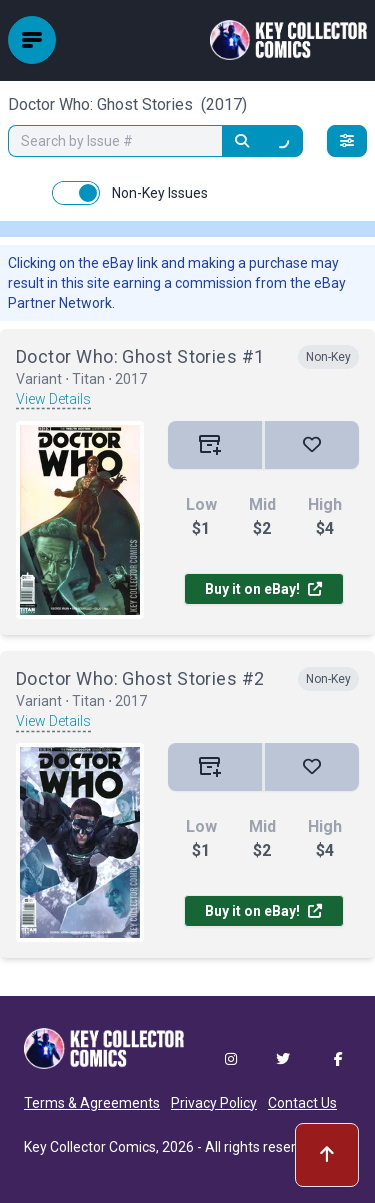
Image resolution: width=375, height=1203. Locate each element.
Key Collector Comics (90, 1147)
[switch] (76, 193)
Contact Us (302, 1103)
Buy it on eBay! (263, 589)
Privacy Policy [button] (214, 1103)
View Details (53, 399)
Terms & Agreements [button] (92, 1103)
